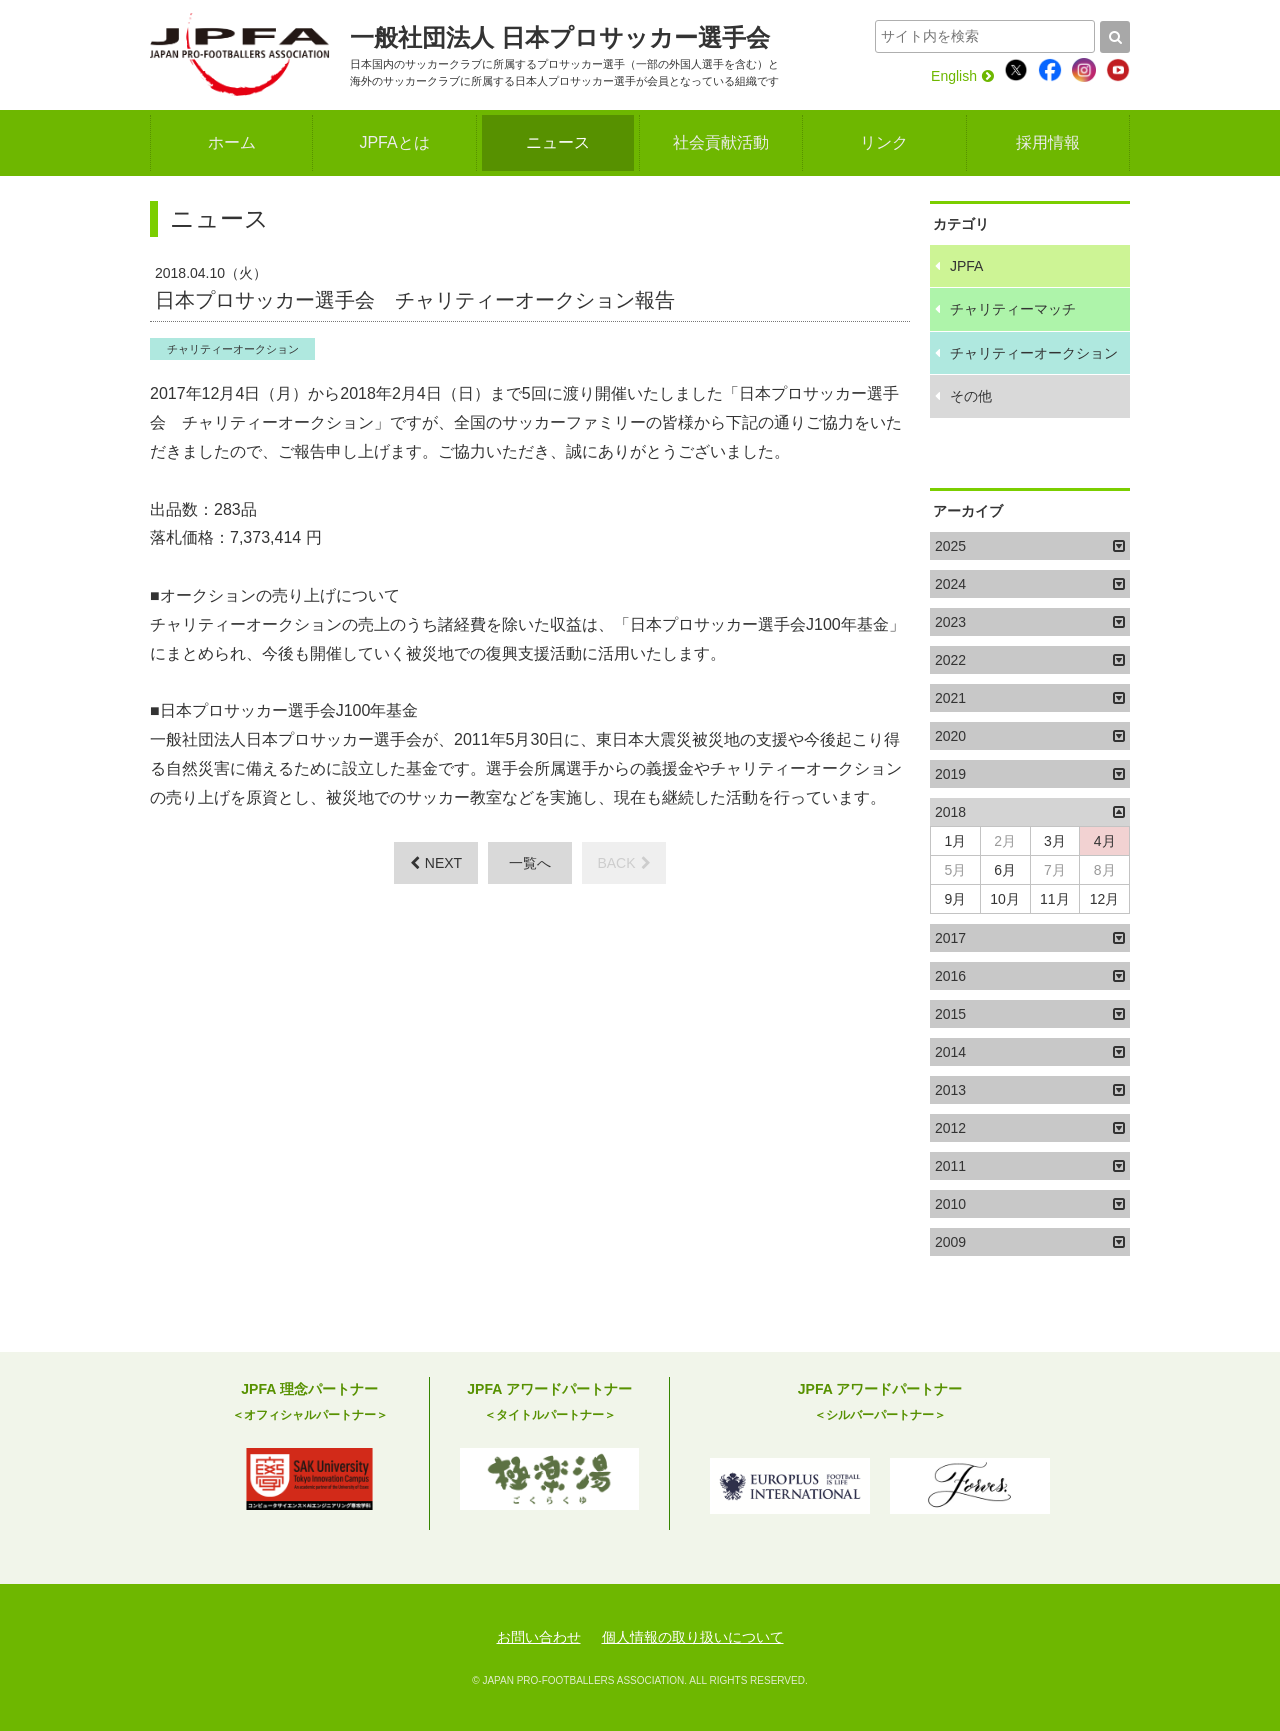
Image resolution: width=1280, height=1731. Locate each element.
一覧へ (530, 863)
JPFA (966, 266)
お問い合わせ (539, 1637)
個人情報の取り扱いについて (693, 1637)
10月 (1005, 899)
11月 (1055, 899)
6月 (1005, 870)
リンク (884, 142)
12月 (1105, 899)
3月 (1055, 841)
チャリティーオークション (233, 349)
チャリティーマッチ (1013, 309)
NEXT (436, 863)
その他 (971, 396)
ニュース (558, 142)
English (962, 76)
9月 (955, 899)
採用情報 (1048, 142)
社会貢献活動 (721, 142)
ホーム (232, 142)
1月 (955, 841)
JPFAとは (394, 142)
